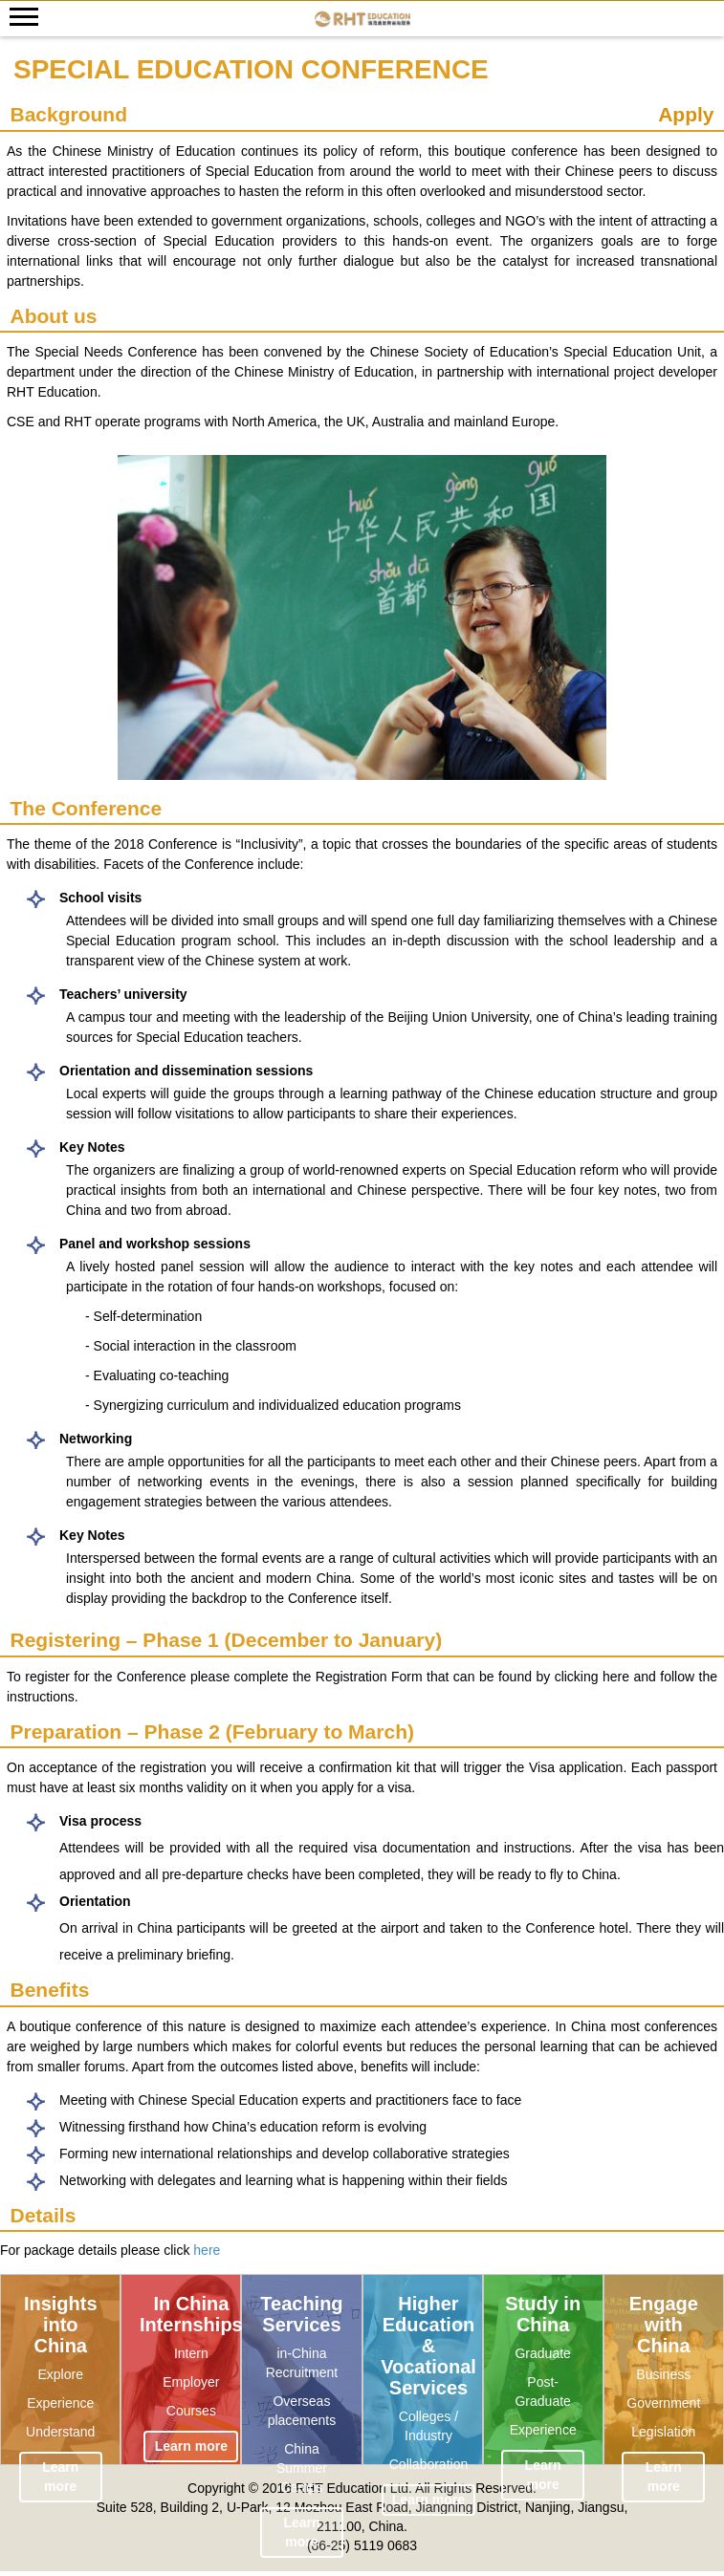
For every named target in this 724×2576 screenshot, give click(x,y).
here (206, 2250)
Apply (685, 114)
